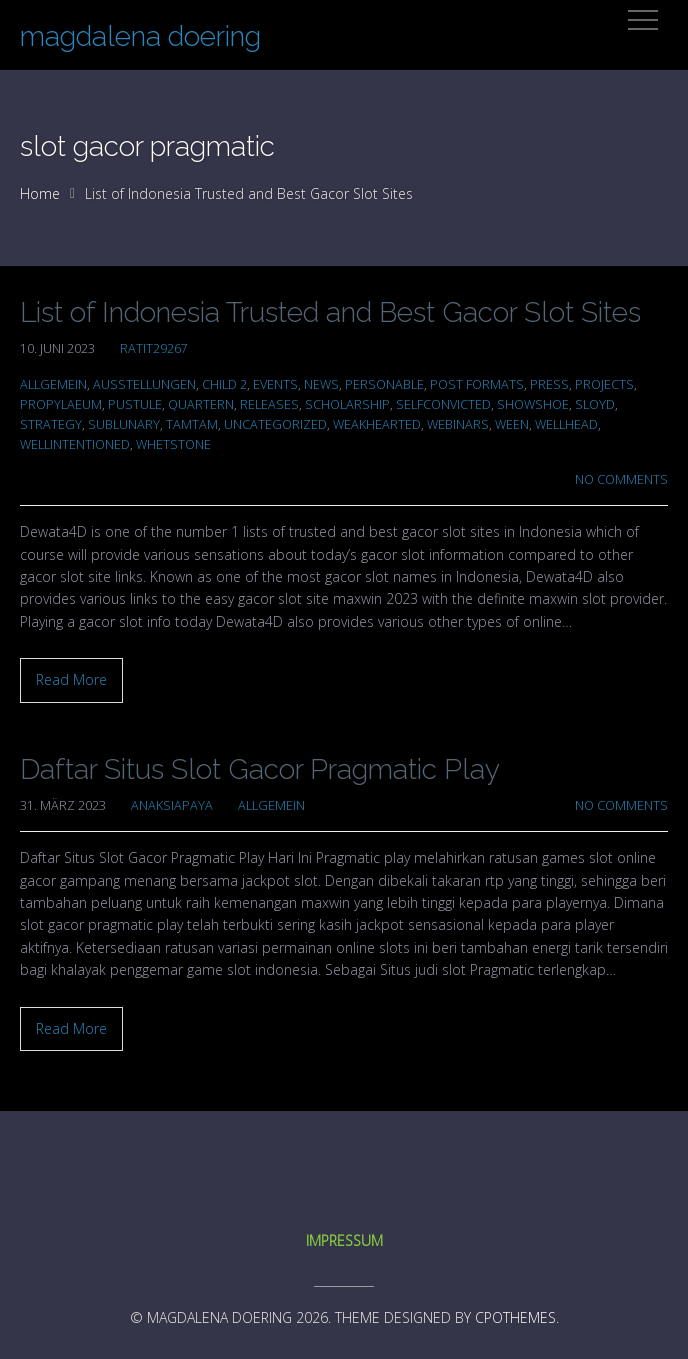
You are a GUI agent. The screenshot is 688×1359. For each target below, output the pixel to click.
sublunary (124, 424)
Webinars (458, 424)
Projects (604, 384)
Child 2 (224, 384)
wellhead (566, 424)
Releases (269, 404)
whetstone (173, 444)
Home (40, 193)
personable (384, 384)
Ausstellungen (144, 384)
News (321, 384)
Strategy (51, 424)
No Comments (621, 479)
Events (275, 384)
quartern (201, 404)
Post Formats (477, 384)
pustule (135, 404)
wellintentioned (75, 444)
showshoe (533, 404)
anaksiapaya (172, 805)
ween (512, 424)
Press (549, 384)
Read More (71, 679)
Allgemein (53, 384)
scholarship (347, 404)
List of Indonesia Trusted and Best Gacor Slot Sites (330, 312)
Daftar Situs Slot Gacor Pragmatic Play (260, 769)
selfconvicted (443, 404)
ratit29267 (154, 348)
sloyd (595, 404)
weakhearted (377, 424)
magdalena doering (140, 36)
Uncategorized (275, 424)
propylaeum (61, 404)
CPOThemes (515, 1317)
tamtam (192, 424)
